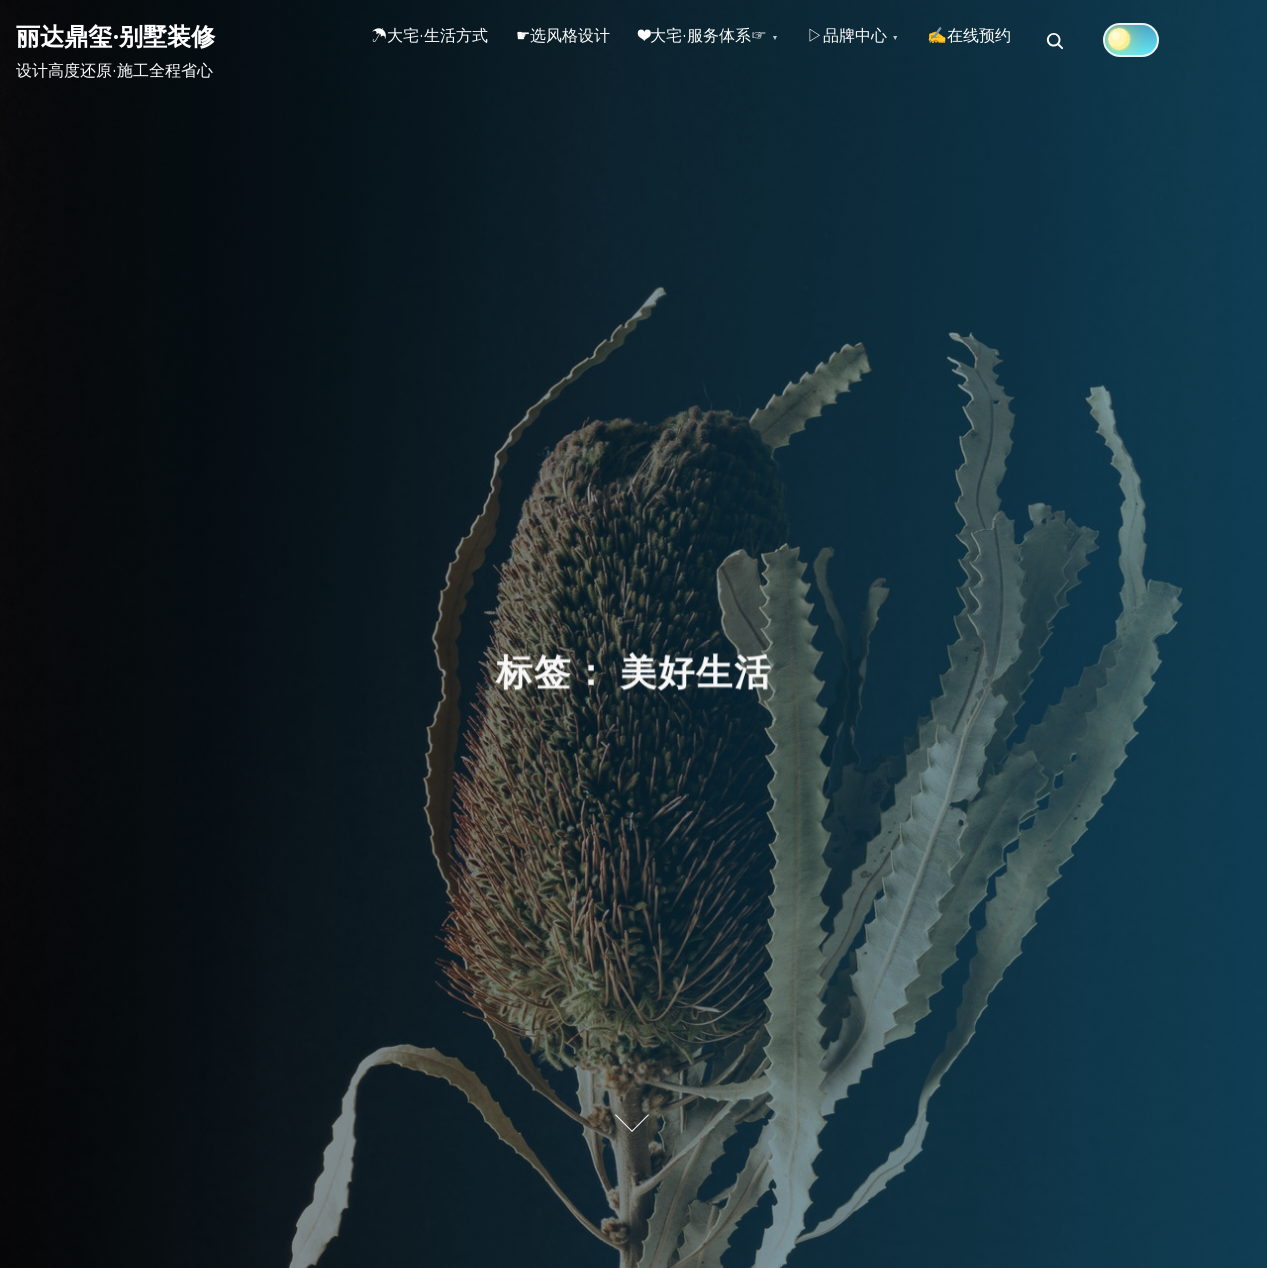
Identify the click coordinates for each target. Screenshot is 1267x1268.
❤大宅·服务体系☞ (732, 41)
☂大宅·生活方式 (435, 41)
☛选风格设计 (581, 41)
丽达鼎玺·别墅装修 (115, 36)
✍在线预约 (1022, 41)
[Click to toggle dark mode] (1190, 40)
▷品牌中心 (888, 41)
